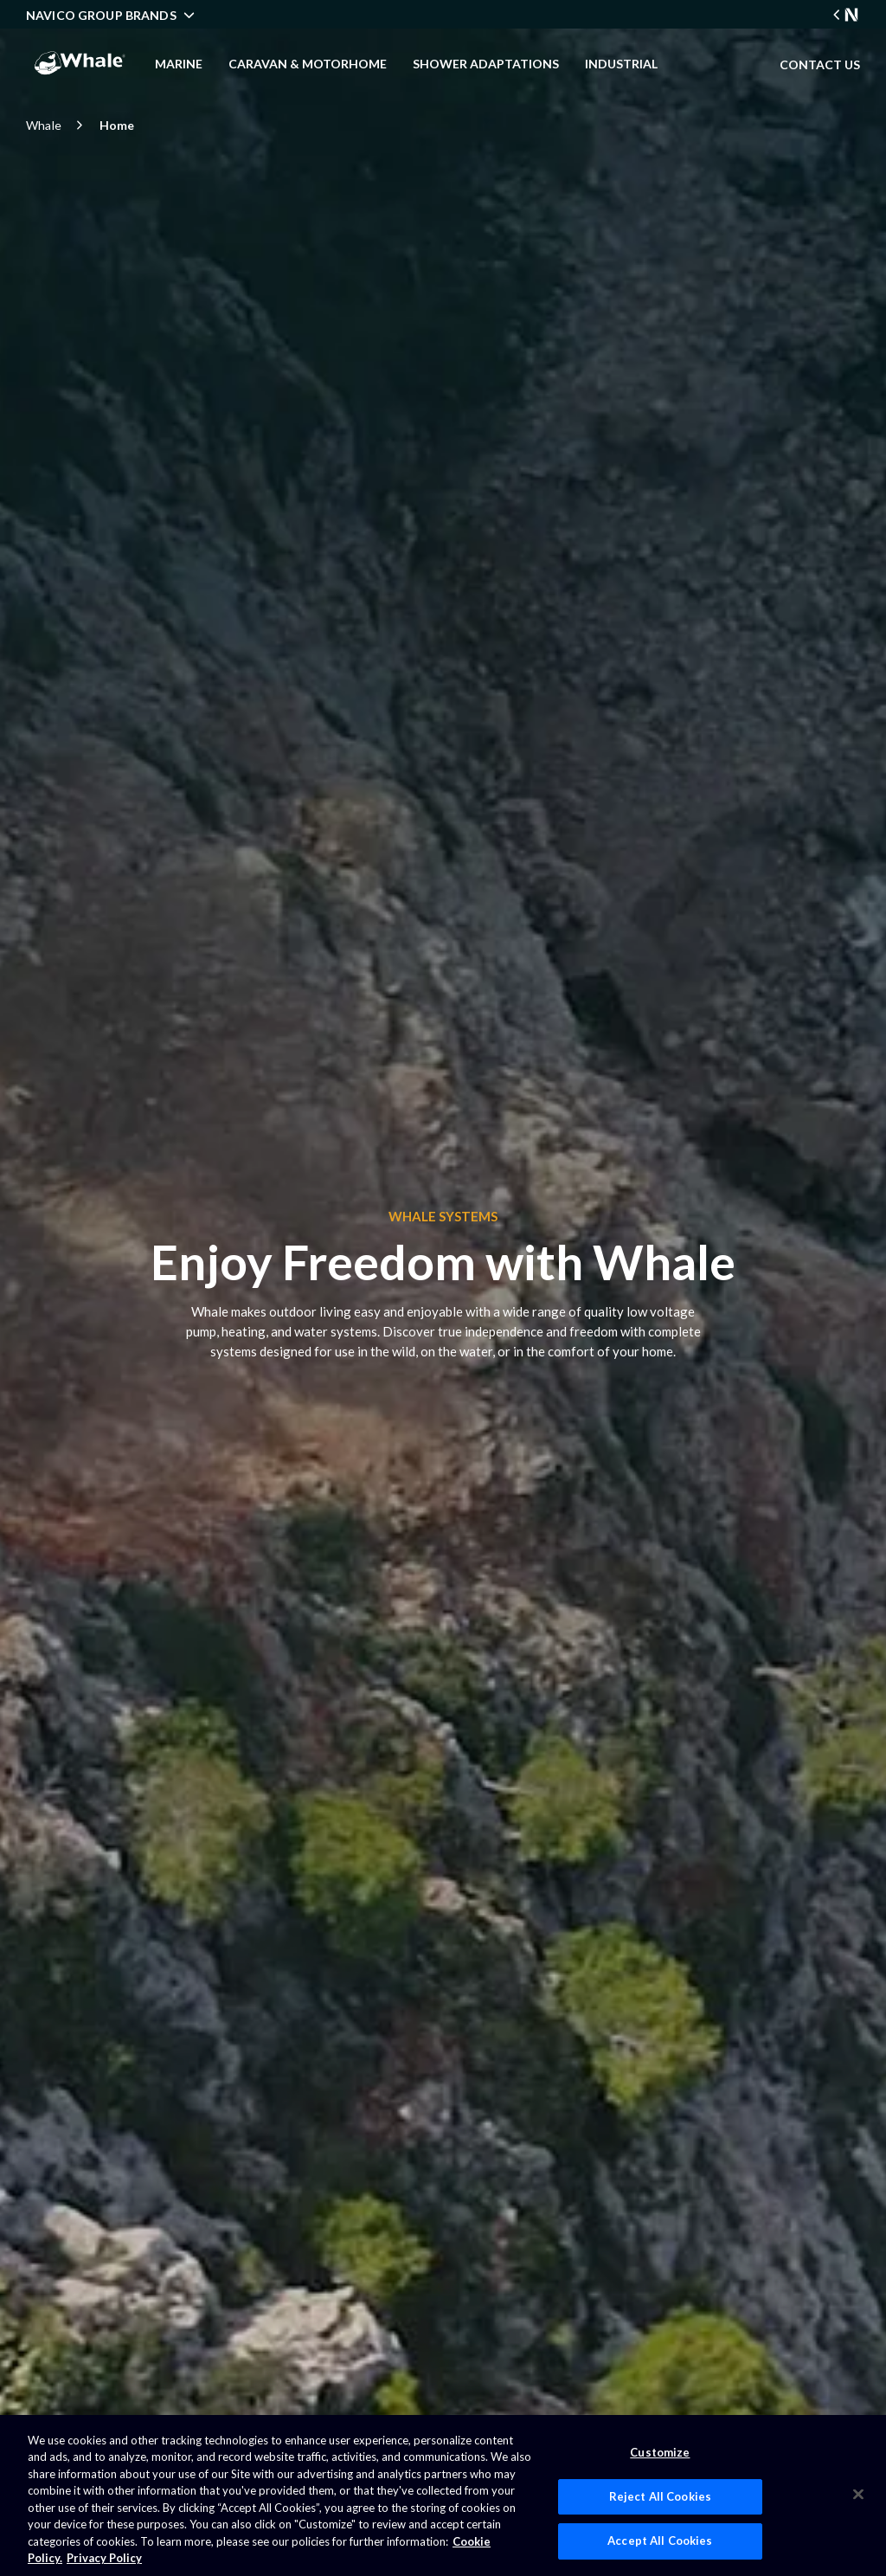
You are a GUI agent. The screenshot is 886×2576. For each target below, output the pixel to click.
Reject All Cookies (660, 2496)
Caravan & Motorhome (307, 63)
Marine (178, 63)
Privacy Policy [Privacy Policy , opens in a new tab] (104, 2558)
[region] (443, 2495)
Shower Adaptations (486, 63)
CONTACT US (820, 64)
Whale (56, 125)
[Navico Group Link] (845, 14)
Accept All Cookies (659, 2540)
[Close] (858, 2494)
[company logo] (79, 63)
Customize (660, 2452)
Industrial (621, 63)
